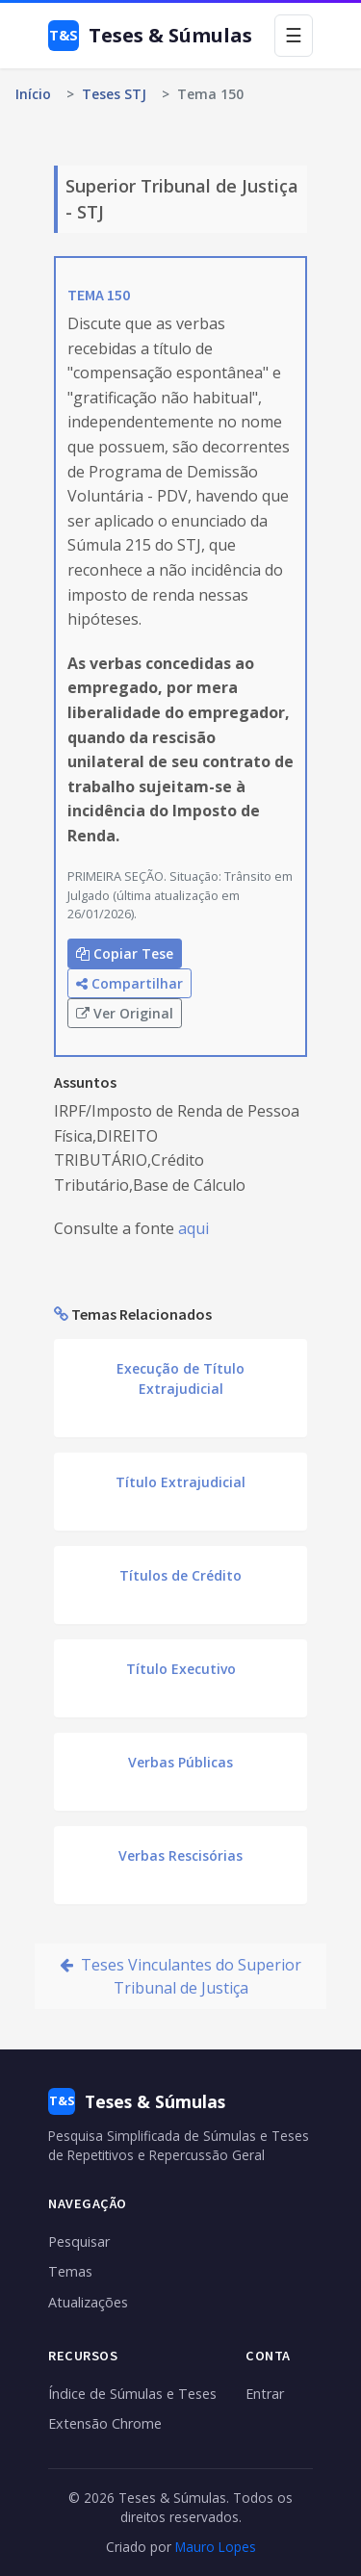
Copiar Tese (124, 953)
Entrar (264, 2393)
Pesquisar (79, 2241)
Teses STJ (114, 94)
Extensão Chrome (105, 2423)
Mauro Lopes (215, 2546)
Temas (70, 2271)
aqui (193, 1228)
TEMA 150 (98, 294)
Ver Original (124, 1013)
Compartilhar (129, 983)
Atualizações (88, 2302)
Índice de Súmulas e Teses (132, 2393)
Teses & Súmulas (150, 35)
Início (33, 94)
